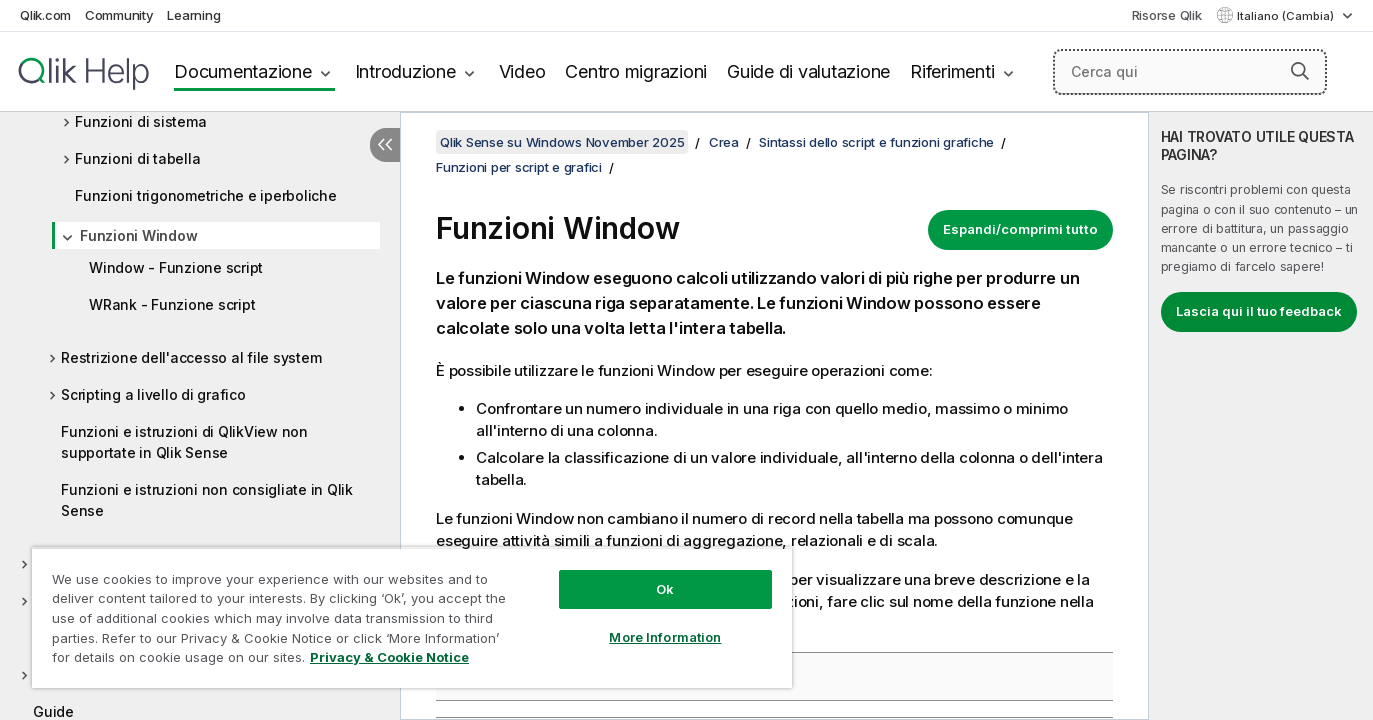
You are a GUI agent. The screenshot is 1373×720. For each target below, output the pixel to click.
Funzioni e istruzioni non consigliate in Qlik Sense (207, 500)
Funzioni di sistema (140, 121)
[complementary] (1261, 416)
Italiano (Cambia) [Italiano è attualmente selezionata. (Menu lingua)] (1287, 16)
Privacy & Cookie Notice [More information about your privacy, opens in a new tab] (389, 657)
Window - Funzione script (176, 267)
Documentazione (243, 71)
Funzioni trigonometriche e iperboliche (206, 195)
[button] (1300, 71)
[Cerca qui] (1190, 72)
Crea (724, 142)
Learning (193, 15)
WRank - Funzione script (172, 304)
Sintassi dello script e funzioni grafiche (876, 142)
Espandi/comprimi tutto (1020, 229)
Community (119, 15)
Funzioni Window (138, 235)
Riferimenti (952, 71)
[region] (412, 617)
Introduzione (405, 71)
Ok (665, 589)
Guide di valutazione (808, 71)
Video (522, 71)
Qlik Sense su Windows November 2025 (562, 142)
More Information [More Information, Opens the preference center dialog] (665, 637)
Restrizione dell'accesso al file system (191, 357)
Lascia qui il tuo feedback (1259, 311)
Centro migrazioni (636, 71)
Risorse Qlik (1167, 15)
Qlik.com (45, 15)
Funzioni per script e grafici (519, 167)
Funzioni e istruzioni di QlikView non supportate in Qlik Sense (184, 442)
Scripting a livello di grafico (153, 394)
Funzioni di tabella (137, 158)
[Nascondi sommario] (385, 145)
